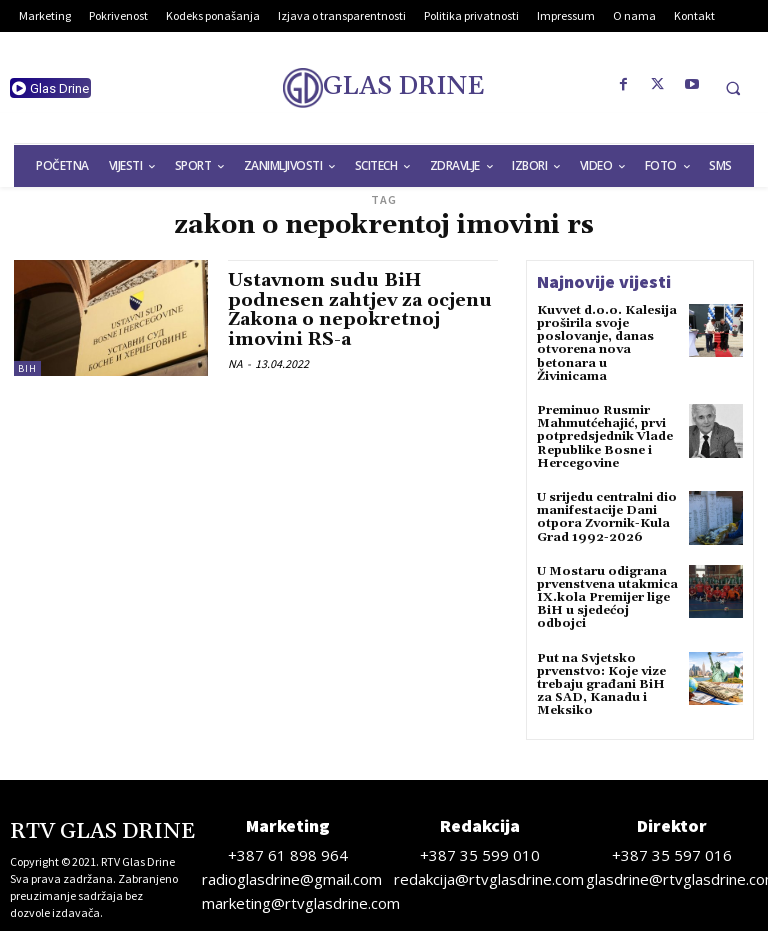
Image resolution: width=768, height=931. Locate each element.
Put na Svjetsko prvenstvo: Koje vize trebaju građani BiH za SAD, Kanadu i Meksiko (601, 685)
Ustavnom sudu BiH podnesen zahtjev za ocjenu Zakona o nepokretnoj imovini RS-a (360, 310)
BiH (27, 368)
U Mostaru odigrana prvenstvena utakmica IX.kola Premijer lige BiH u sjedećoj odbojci (607, 598)
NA (235, 363)
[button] (733, 88)
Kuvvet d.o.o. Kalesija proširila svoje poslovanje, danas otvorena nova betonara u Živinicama (607, 343)
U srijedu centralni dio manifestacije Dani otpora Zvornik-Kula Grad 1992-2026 (607, 517)
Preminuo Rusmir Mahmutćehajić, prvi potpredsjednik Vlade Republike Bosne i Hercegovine (605, 437)
